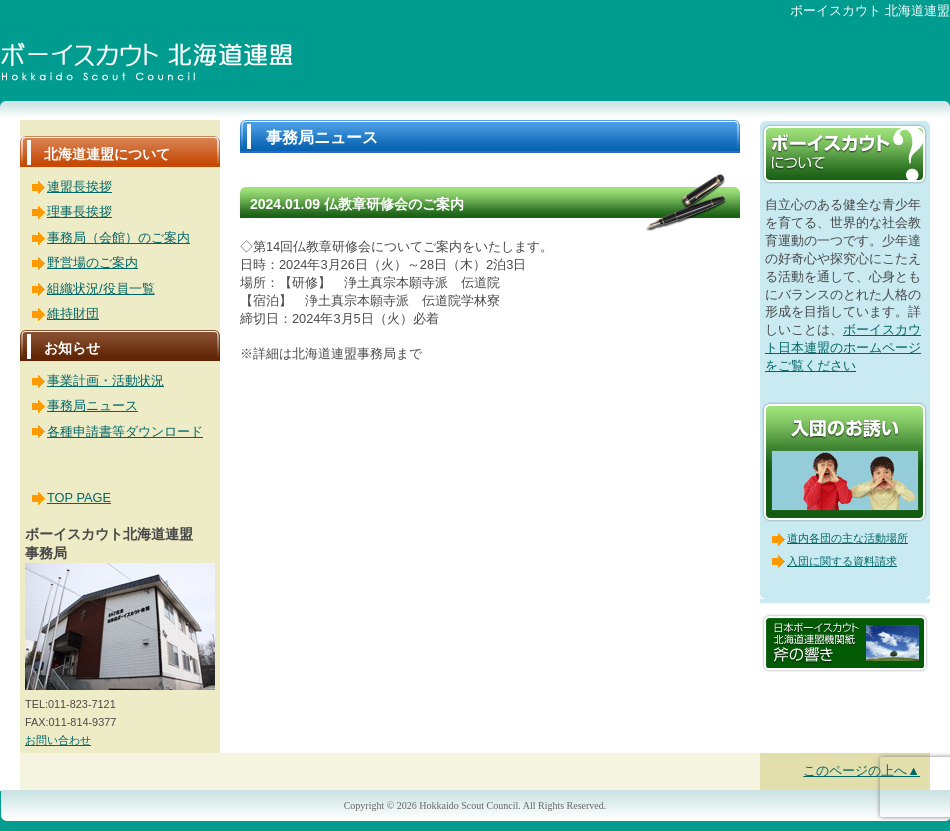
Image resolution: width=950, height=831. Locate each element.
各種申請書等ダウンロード (125, 431)
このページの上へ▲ (861, 770)
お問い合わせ (58, 740)
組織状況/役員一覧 (101, 288)
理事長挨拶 (79, 211)
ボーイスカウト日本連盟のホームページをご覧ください (843, 347)
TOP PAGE (79, 497)
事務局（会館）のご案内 (118, 237)
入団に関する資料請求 (842, 561)
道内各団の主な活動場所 (847, 538)
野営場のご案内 (92, 262)
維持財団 (73, 313)
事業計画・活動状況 (105, 380)
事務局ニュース (92, 405)
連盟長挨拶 (79, 186)
